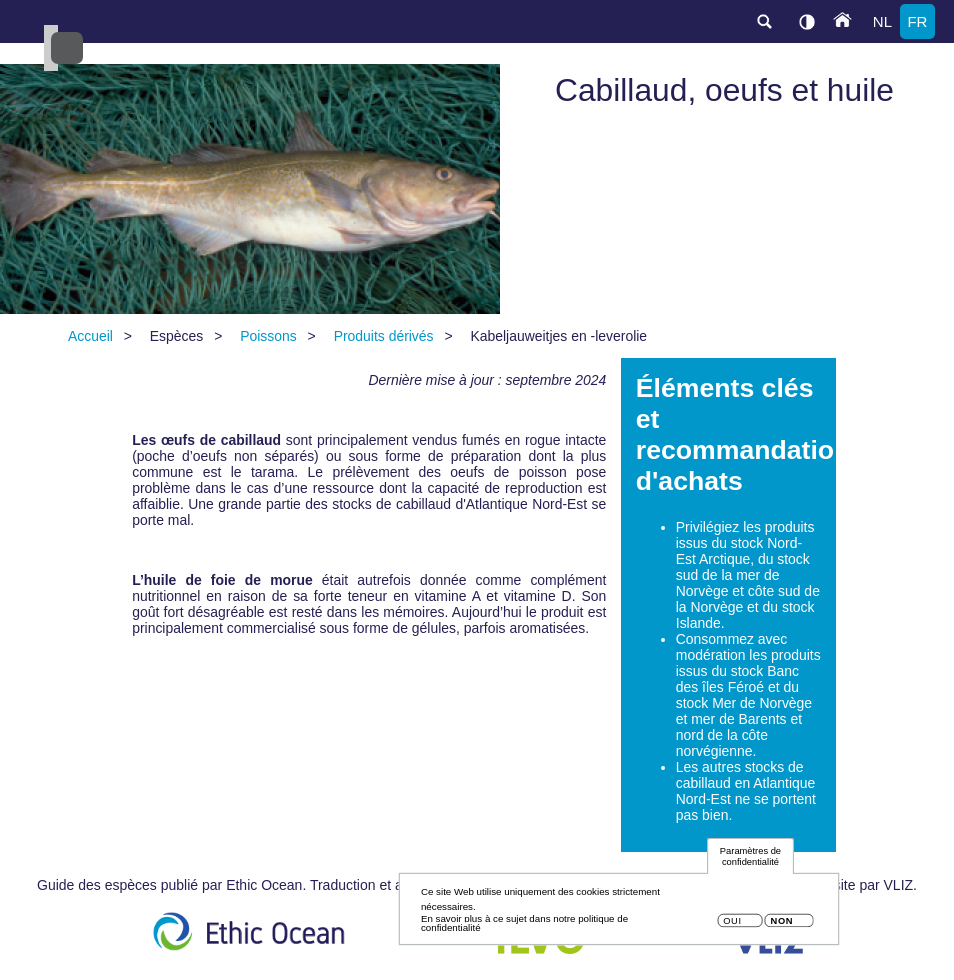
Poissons (268, 336)
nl (882, 21)
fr (917, 21)
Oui (732, 925)
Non (781, 925)
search (764, 21)
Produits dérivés (384, 336)
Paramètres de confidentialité (750, 861)
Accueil (90, 336)
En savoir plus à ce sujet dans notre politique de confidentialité (524, 927)
